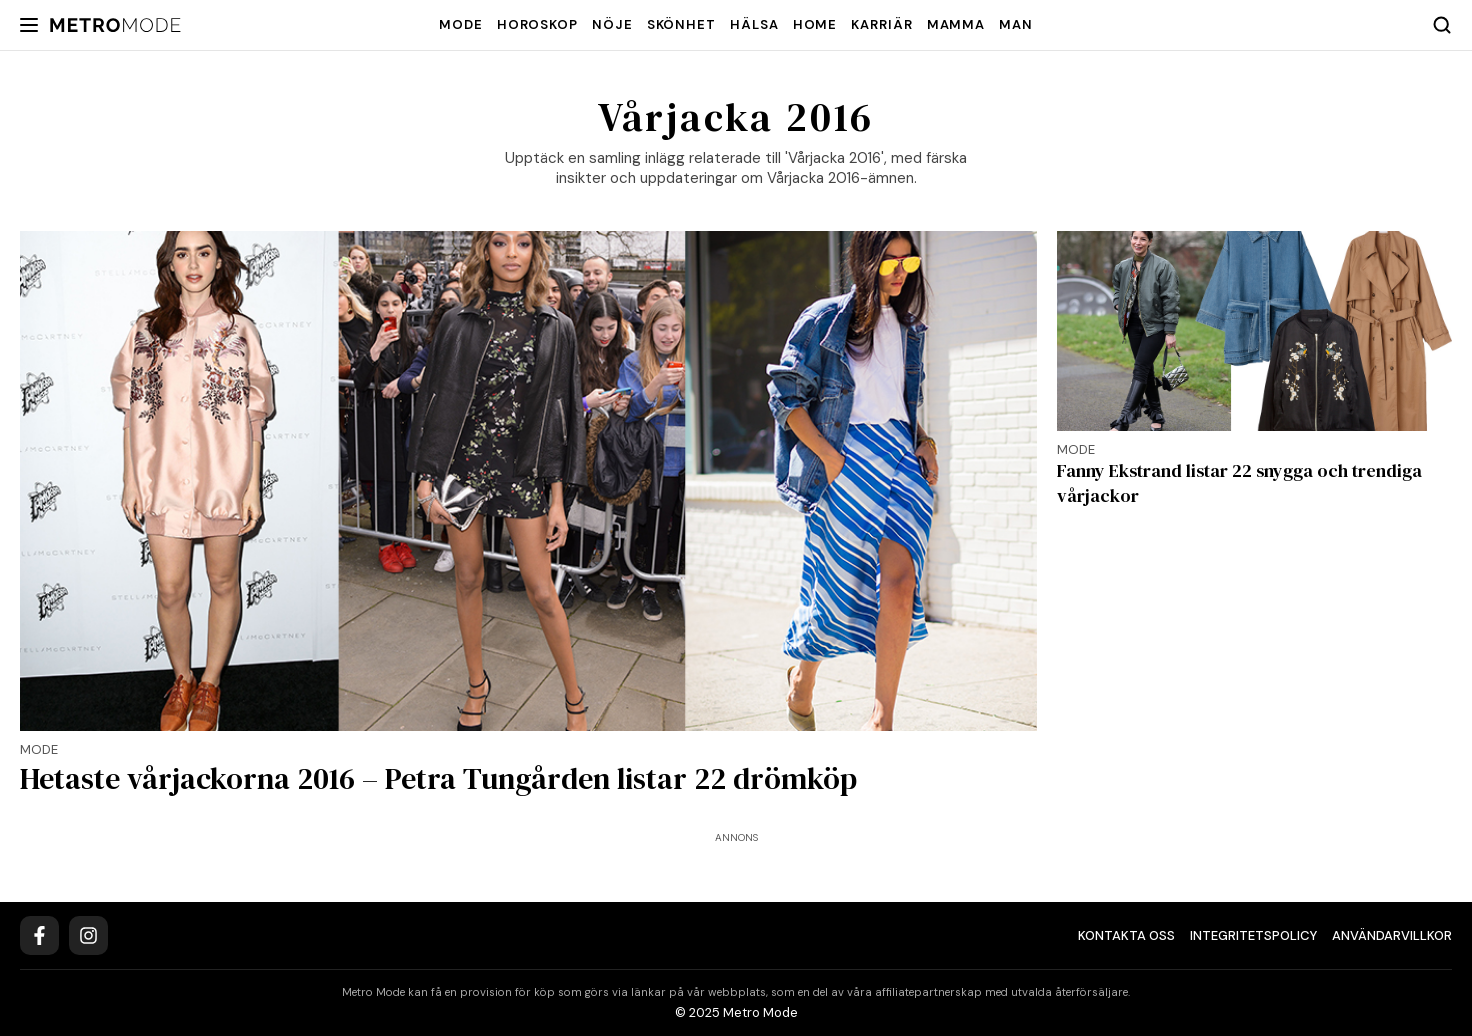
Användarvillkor (1392, 935)
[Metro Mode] (115, 25)
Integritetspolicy (1253, 935)
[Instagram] (88, 935)
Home (815, 24)
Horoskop (537, 24)
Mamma (956, 24)
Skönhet (681, 24)
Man (1016, 24)
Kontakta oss (1126, 935)
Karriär (881, 24)
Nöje (612, 24)
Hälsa (754, 24)
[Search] (1442, 25)
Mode (461, 24)
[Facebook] (39, 935)
